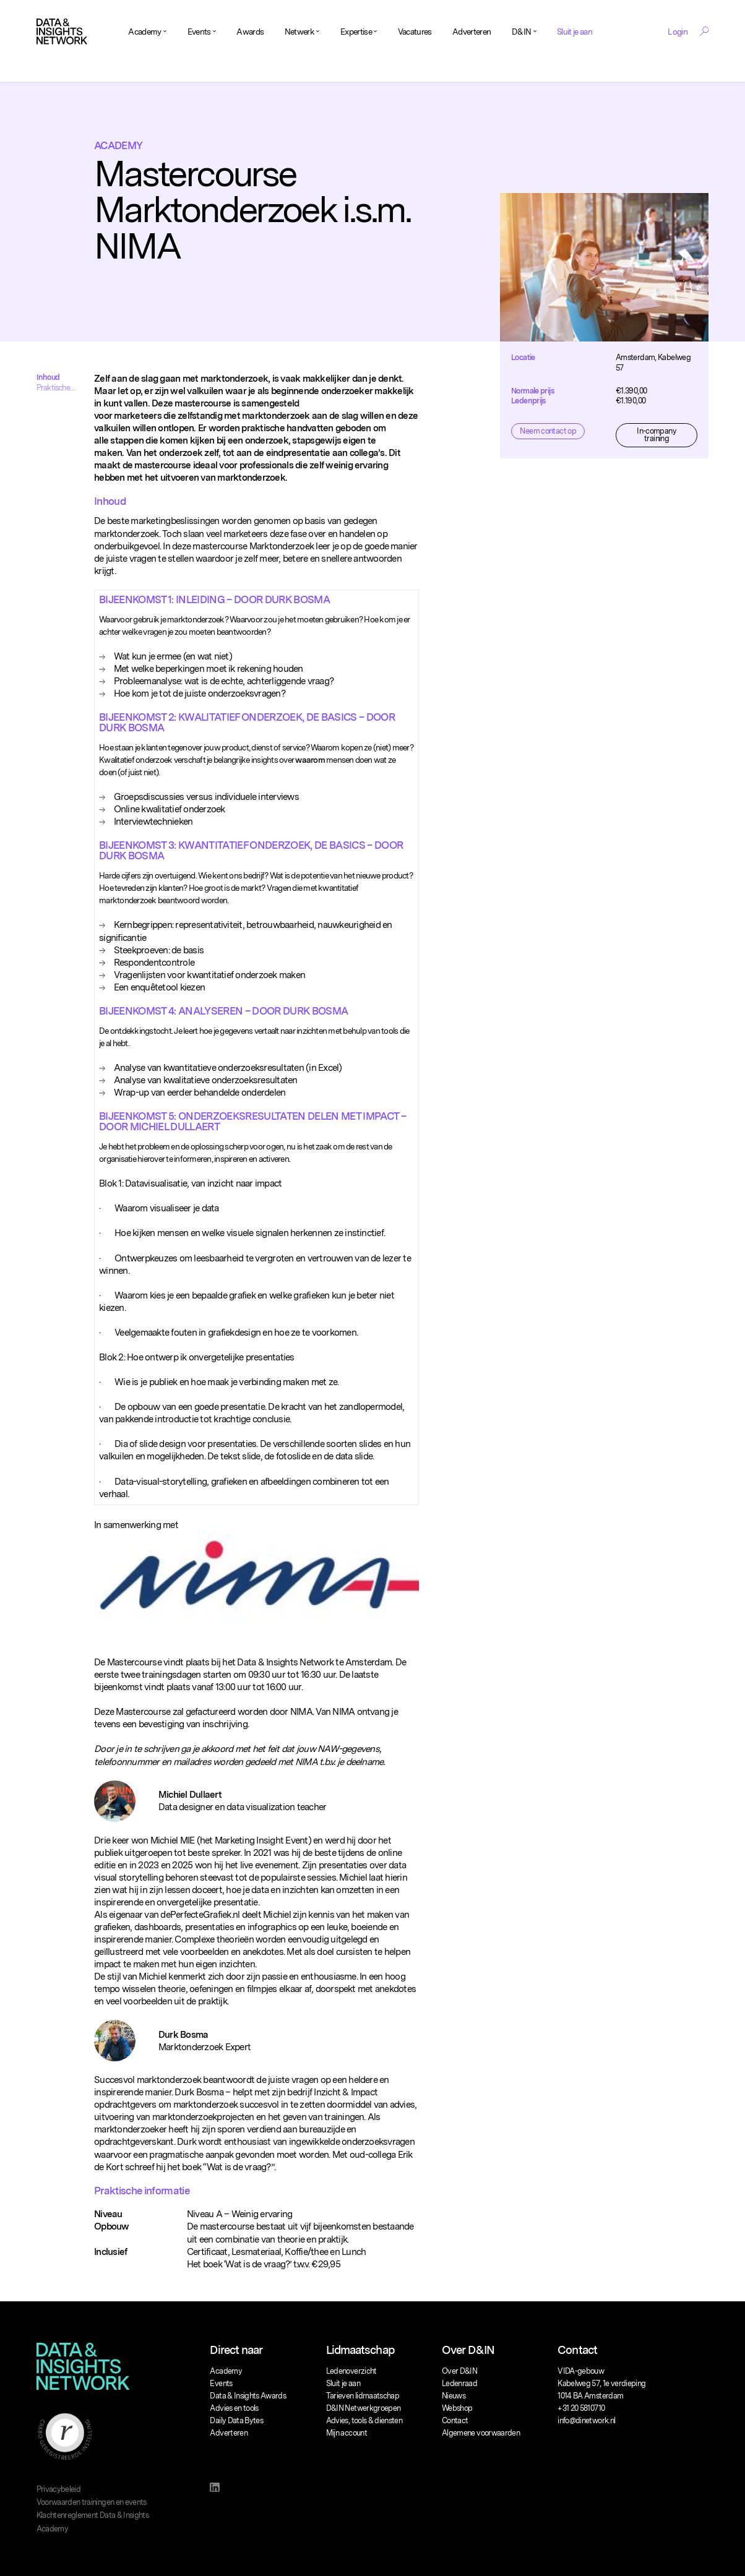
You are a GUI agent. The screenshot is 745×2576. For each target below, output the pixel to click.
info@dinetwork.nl (586, 2420)
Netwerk (299, 31)
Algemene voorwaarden (481, 2432)
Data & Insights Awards (248, 2395)
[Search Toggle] (704, 31)
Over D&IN (459, 2371)
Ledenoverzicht (351, 2371)
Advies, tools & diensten (364, 2420)
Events (199, 31)
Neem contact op (548, 431)
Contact (455, 2420)
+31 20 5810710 (581, 2408)
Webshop (457, 2408)
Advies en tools (234, 2408)
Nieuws (453, 2395)
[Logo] (62, 32)
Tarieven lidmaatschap (362, 2395)
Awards (250, 31)
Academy (144, 31)
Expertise (356, 31)
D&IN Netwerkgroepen (363, 2408)
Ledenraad (459, 2383)
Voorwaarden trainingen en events (92, 2502)
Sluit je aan (574, 31)
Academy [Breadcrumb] (118, 145)
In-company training (656, 435)
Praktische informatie (53, 388)
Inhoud (48, 377)
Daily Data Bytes (236, 2420)
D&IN (521, 31)
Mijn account (346, 2432)
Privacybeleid (59, 2489)
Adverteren (471, 31)
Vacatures (415, 31)
